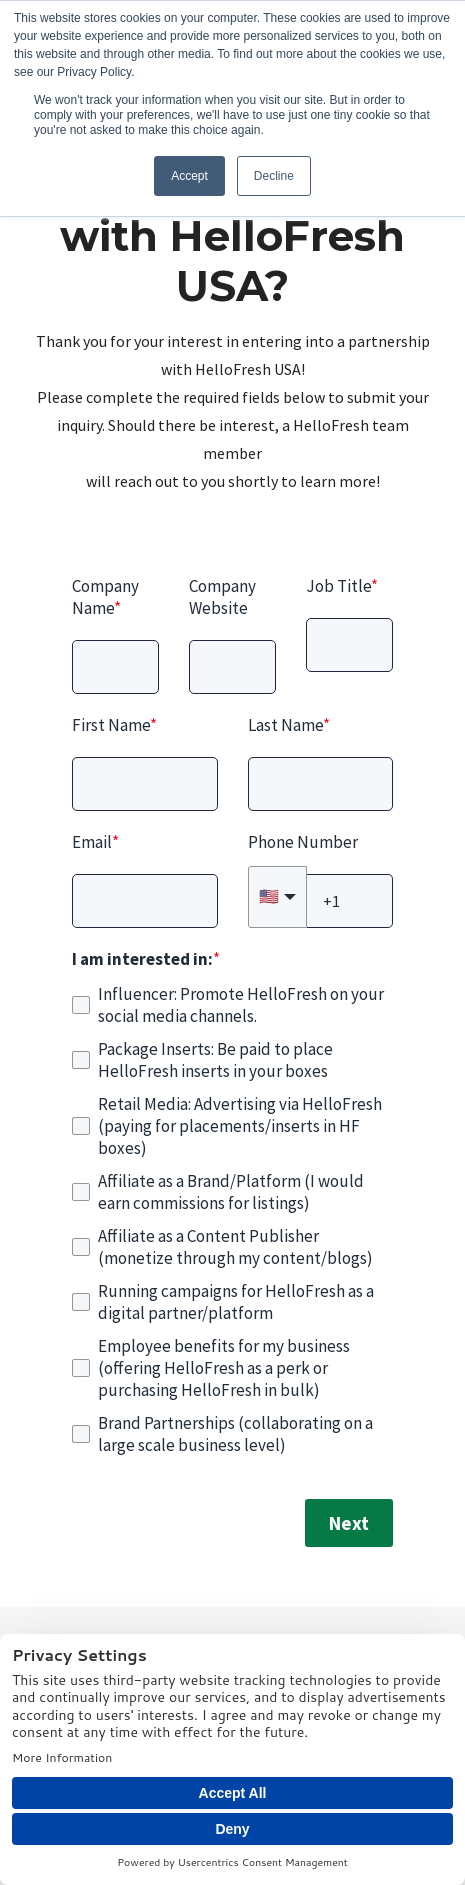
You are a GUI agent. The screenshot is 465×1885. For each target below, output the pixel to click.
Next (349, 1523)
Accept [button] (189, 176)
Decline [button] (274, 176)
